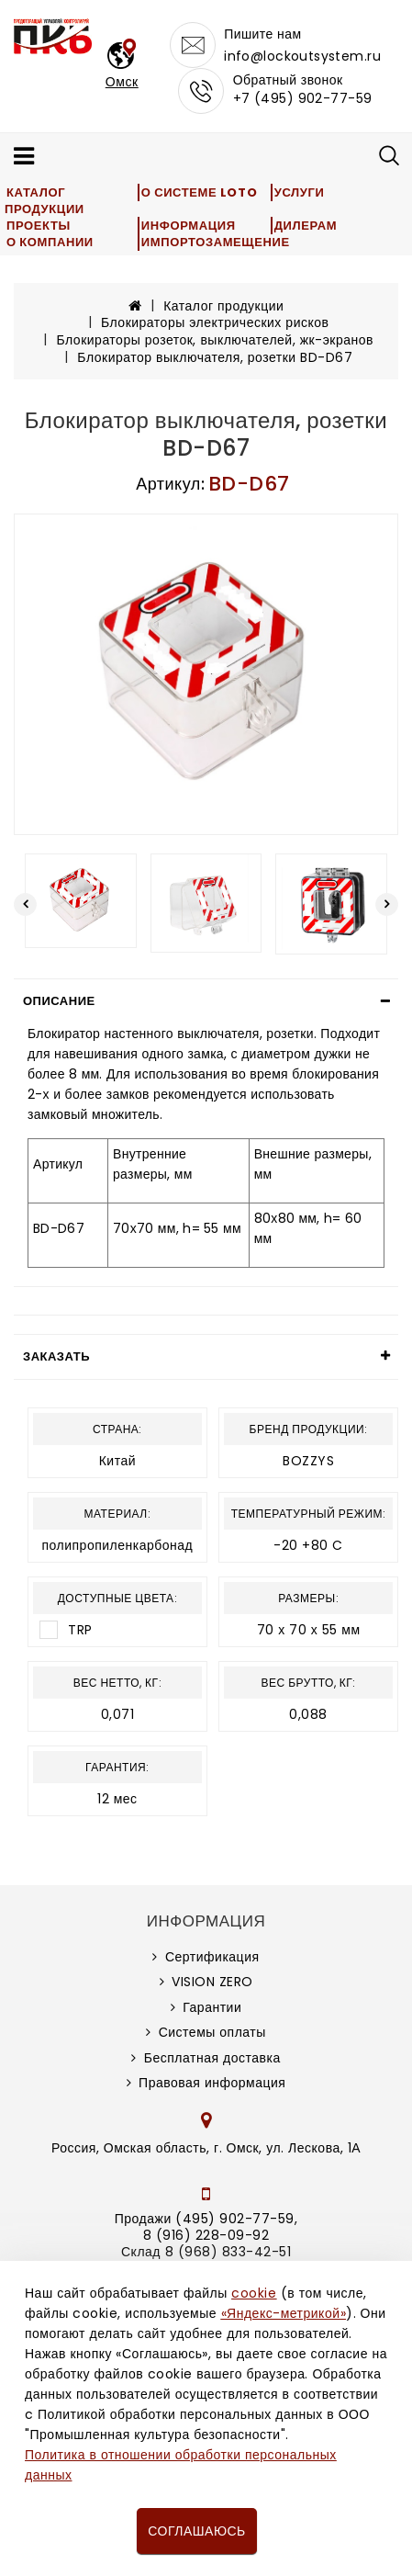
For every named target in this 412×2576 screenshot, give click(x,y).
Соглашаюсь (196, 2531)
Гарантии (212, 2007)
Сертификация (212, 1957)
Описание (59, 1001)
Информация (188, 225)
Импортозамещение (215, 242)
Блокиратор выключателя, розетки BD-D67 (214, 357)
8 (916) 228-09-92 (206, 2235)
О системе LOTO (199, 192)
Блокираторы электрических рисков (214, 322)
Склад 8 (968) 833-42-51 (206, 2251)
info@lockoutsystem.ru (302, 56)
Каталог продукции (44, 201)
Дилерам (305, 225)
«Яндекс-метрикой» (283, 2313)
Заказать (56, 1356)
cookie (253, 2293)
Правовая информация (212, 2082)
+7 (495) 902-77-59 (303, 98)
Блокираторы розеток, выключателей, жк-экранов (215, 340)
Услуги (299, 192)
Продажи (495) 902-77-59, (206, 2218)
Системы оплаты (212, 2032)
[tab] (206, 1001)
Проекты (38, 225)
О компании (50, 242)
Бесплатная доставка (212, 2058)
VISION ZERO (212, 1981)
